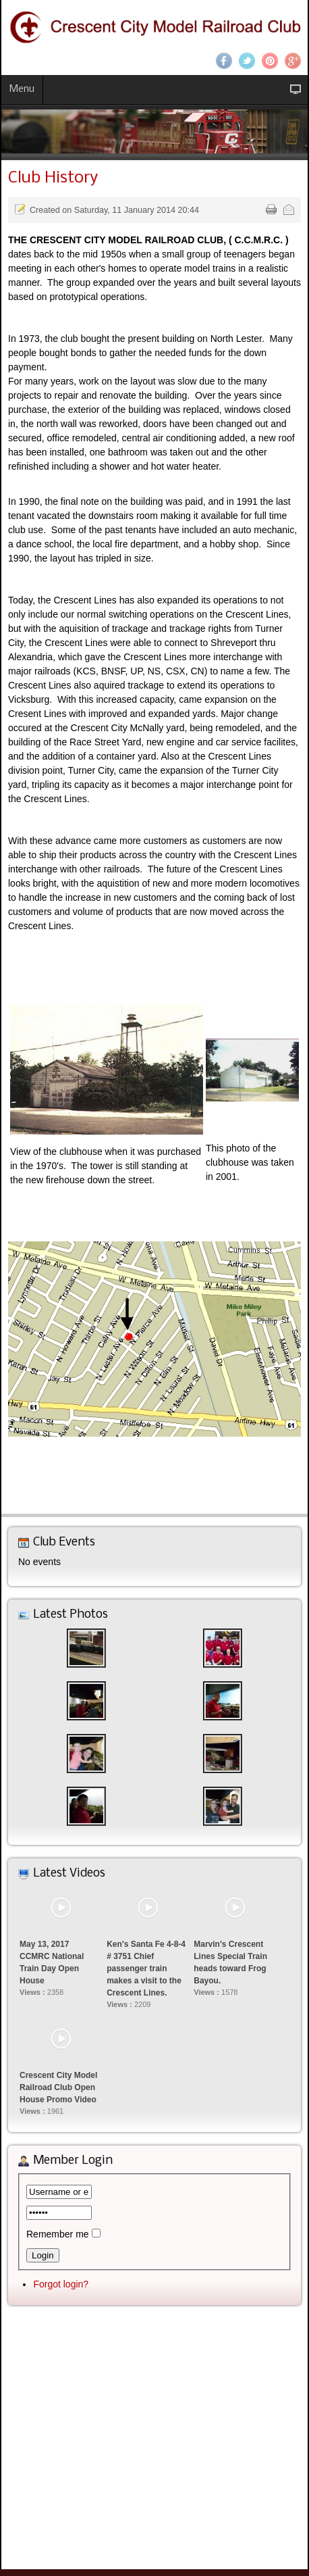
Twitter (247, 61)
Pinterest (270, 61)
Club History (53, 178)
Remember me (57, 2234)
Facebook (224, 61)
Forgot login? (60, 2284)
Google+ (293, 61)
